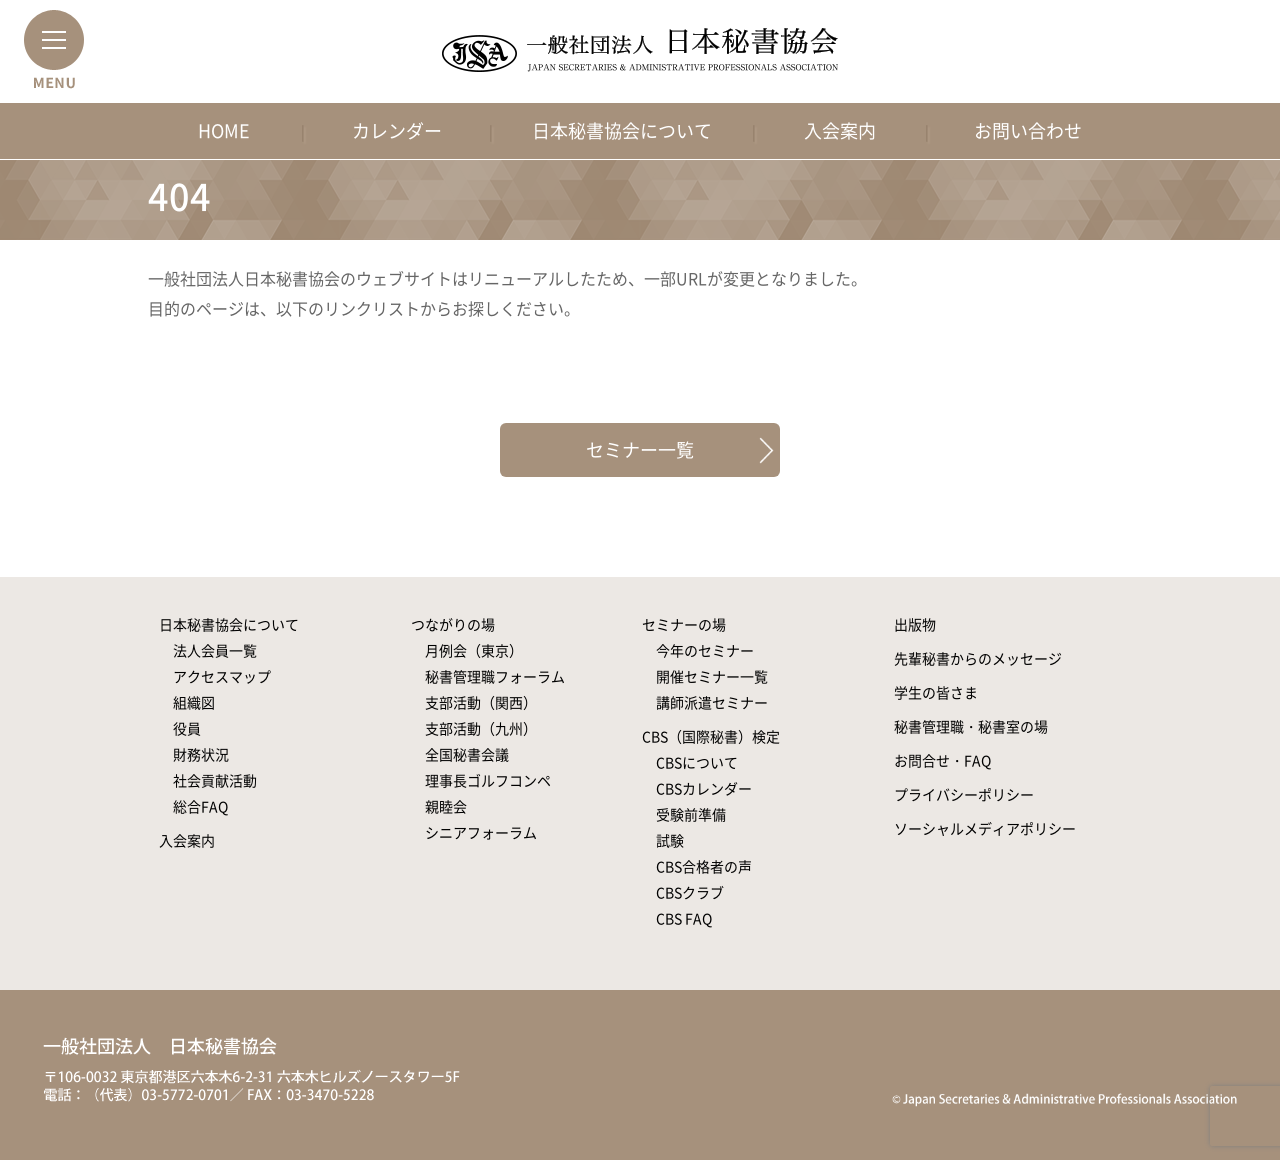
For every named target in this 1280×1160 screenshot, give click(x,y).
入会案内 (840, 130)
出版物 (915, 624)
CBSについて (697, 762)
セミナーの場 (684, 624)
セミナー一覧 (640, 449)
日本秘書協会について (622, 130)
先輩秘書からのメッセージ (978, 658)
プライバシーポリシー (964, 794)
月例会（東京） (474, 650)
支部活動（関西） (481, 702)
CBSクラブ (690, 892)
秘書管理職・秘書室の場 (971, 726)
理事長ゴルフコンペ (488, 780)
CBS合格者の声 (704, 866)
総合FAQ (200, 806)
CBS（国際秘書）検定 (711, 736)
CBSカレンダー (704, 788)
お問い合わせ (1028, 130)
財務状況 (201, 754)
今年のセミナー (705, 650)
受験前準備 (691, 814)
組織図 (194, 702)
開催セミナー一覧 (712, 676)
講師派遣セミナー (712, 702)
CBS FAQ (684, 918)
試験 (670, 840)
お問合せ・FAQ (942, 760)
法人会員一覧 (215, 650)
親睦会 (446, 806)
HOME (224, 130)
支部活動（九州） (481, 728)
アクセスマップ (222, 676)
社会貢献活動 (215, 780)
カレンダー (397, 130)
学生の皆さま (936, 692)
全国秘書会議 (467, 754)
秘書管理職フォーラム (495, 676)
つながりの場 (453, 624)
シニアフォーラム (481, 832)
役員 (187, 728)
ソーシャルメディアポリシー (985, 828)
